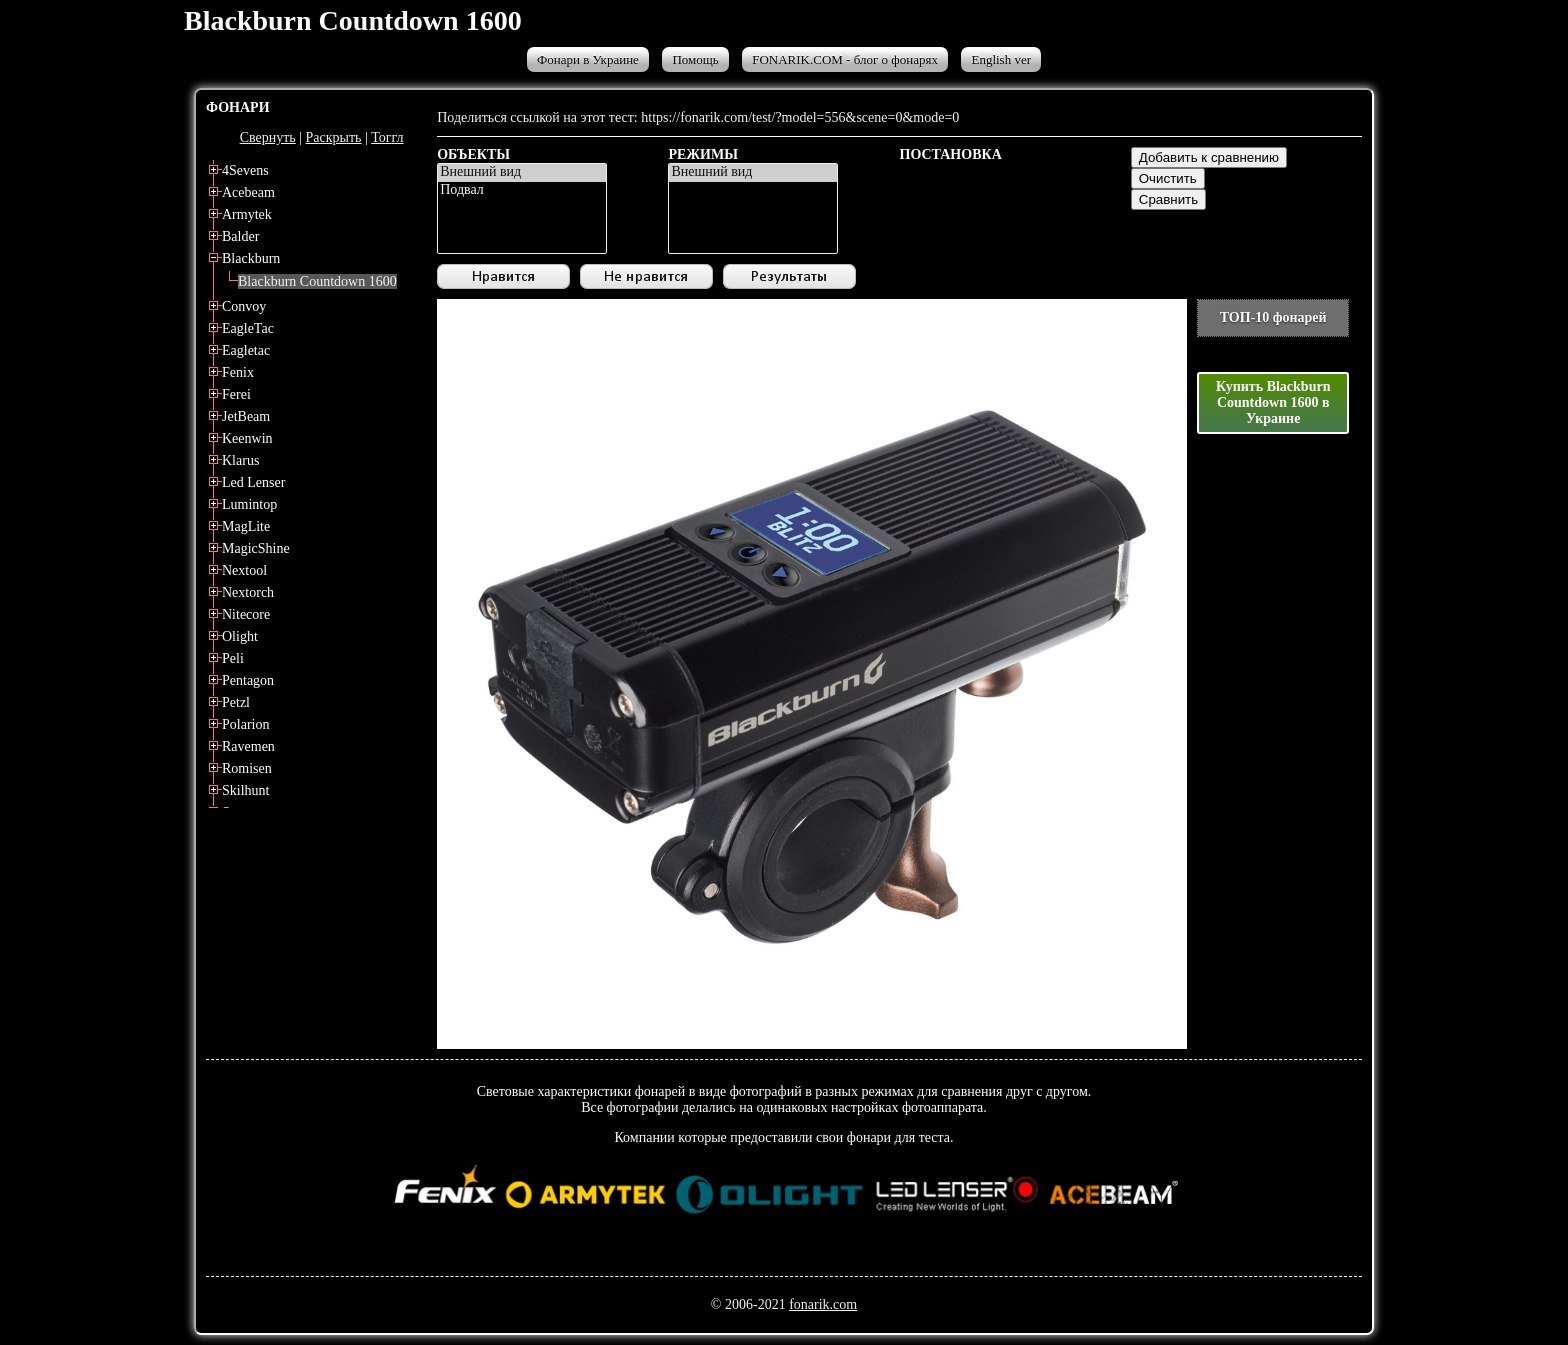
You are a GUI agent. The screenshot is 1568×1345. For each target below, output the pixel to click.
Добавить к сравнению (1209, 157)
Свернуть (268, 137)
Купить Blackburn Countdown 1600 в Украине (1273, 402)
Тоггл (387, 137)
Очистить (1168, 178)
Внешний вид (522, 173)
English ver (1001, 59)
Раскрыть (334, 137)
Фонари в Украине (588, 59)
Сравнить (1168, 199)
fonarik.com (823, 1304)
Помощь (695, 59)
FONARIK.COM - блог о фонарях (845, 59)
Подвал (522, 191)
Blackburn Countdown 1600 (317, 281)
